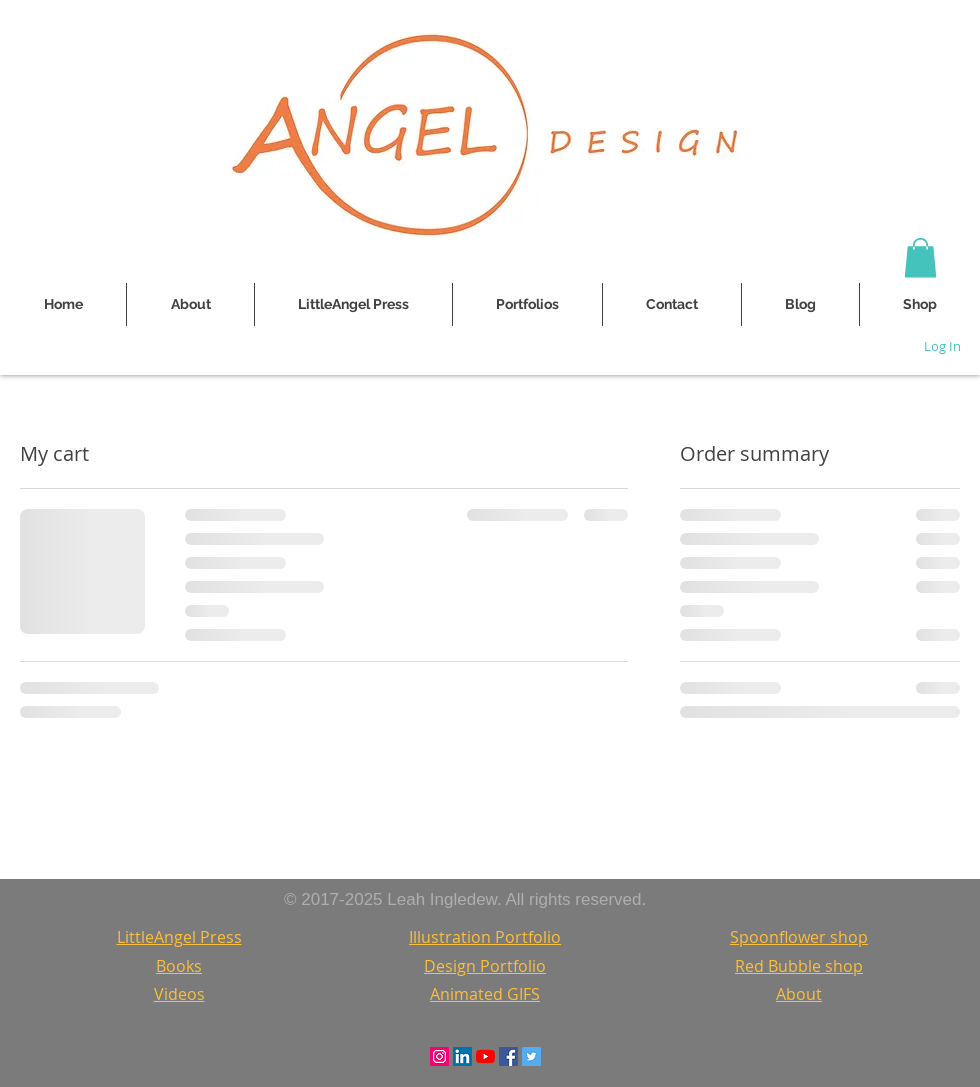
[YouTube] (485, 1056)
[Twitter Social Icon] (531, 1056)
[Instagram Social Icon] (439, 1056)
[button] (920, 257)
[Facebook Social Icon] (508, 1056)
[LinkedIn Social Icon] (462, 1056)
